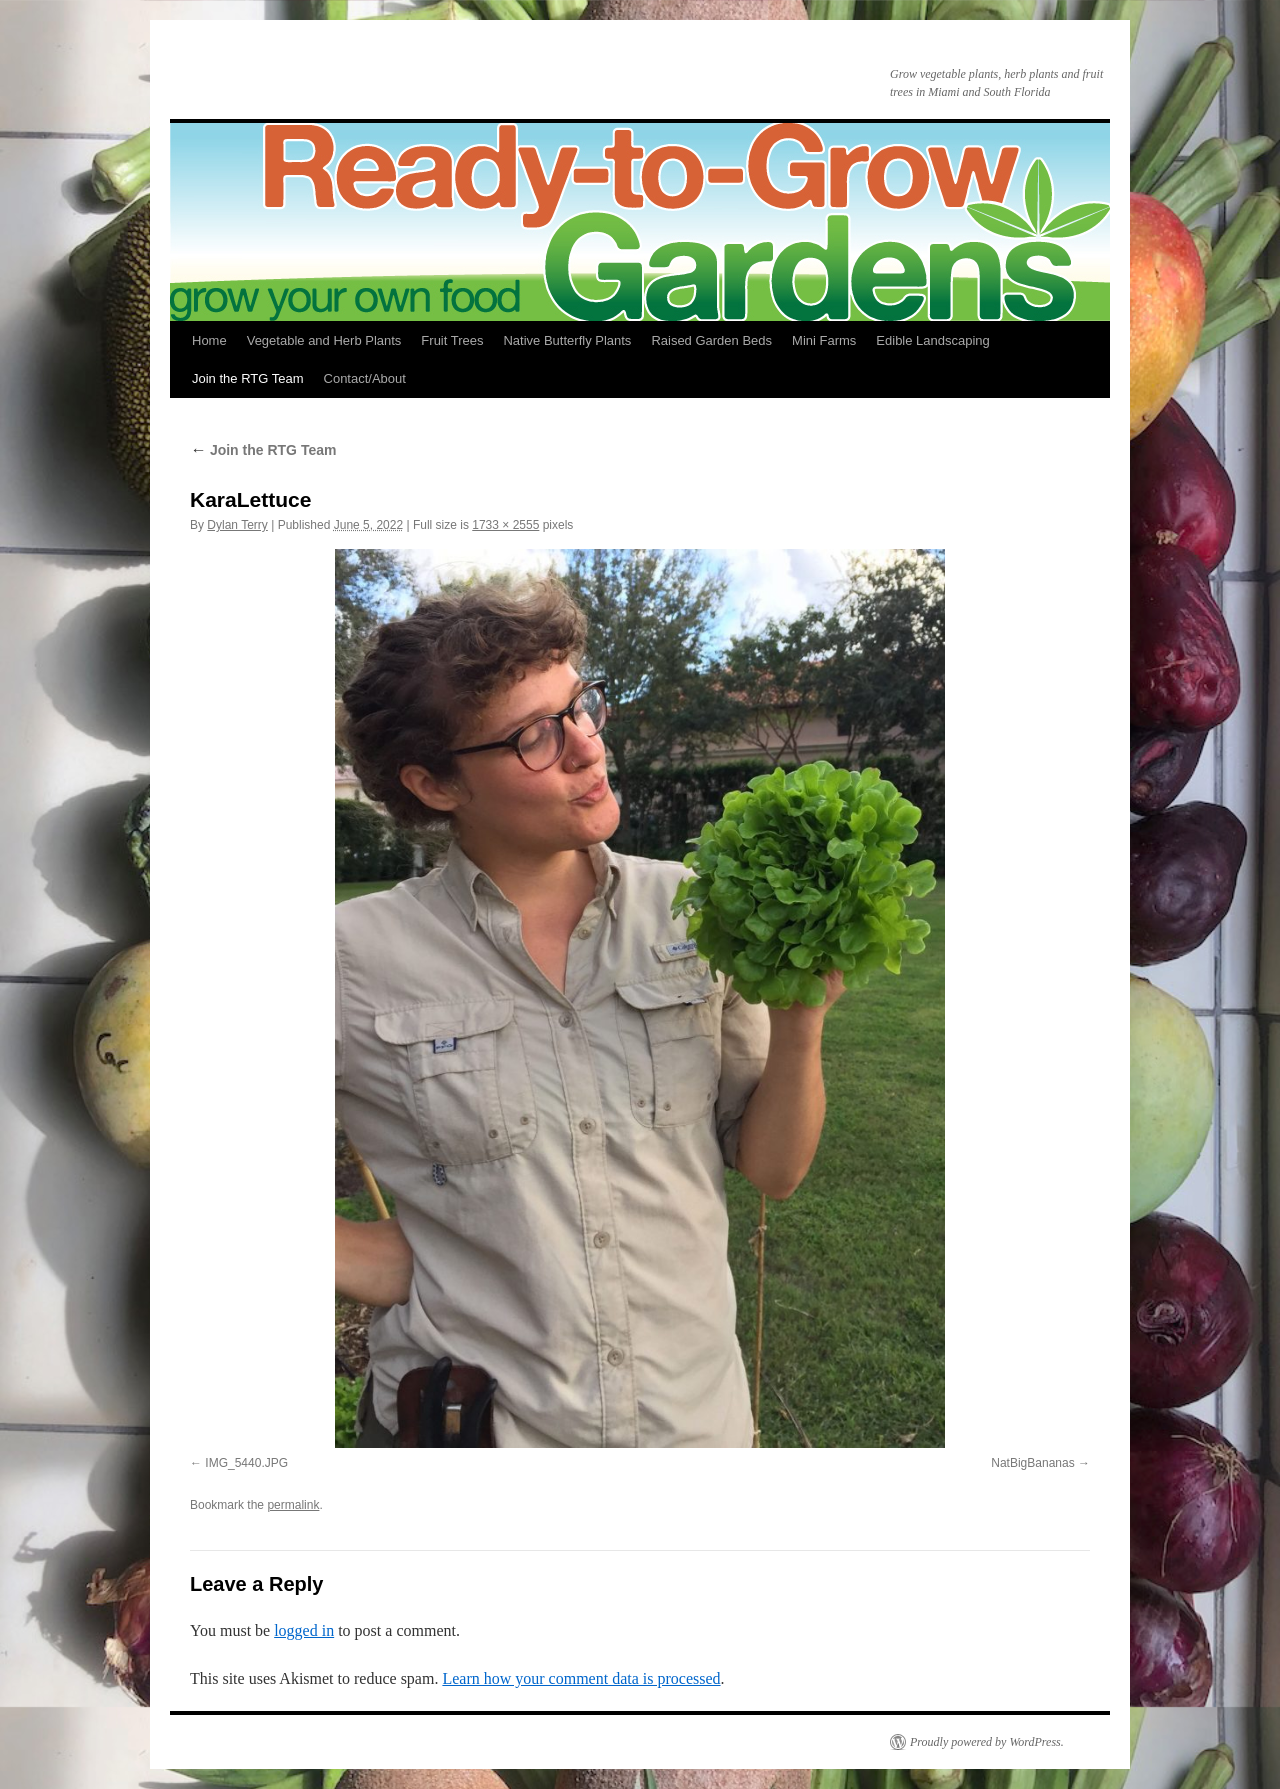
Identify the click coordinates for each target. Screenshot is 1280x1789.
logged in (304, 1630)
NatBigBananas (1032, 1463)
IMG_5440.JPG (246, 1463)
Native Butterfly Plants (567, 340)
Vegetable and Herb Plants (324, 340)
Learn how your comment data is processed (581, 1678)
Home (209, 340)
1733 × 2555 (505, 525)
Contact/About (365, 378)
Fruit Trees (452, 340)
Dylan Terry (237, 525)
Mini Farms (824, 340)
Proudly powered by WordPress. (987, 1742)
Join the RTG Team (248, 378)
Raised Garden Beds (711, 340)
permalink (293, 1505)
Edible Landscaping (932, 340)
